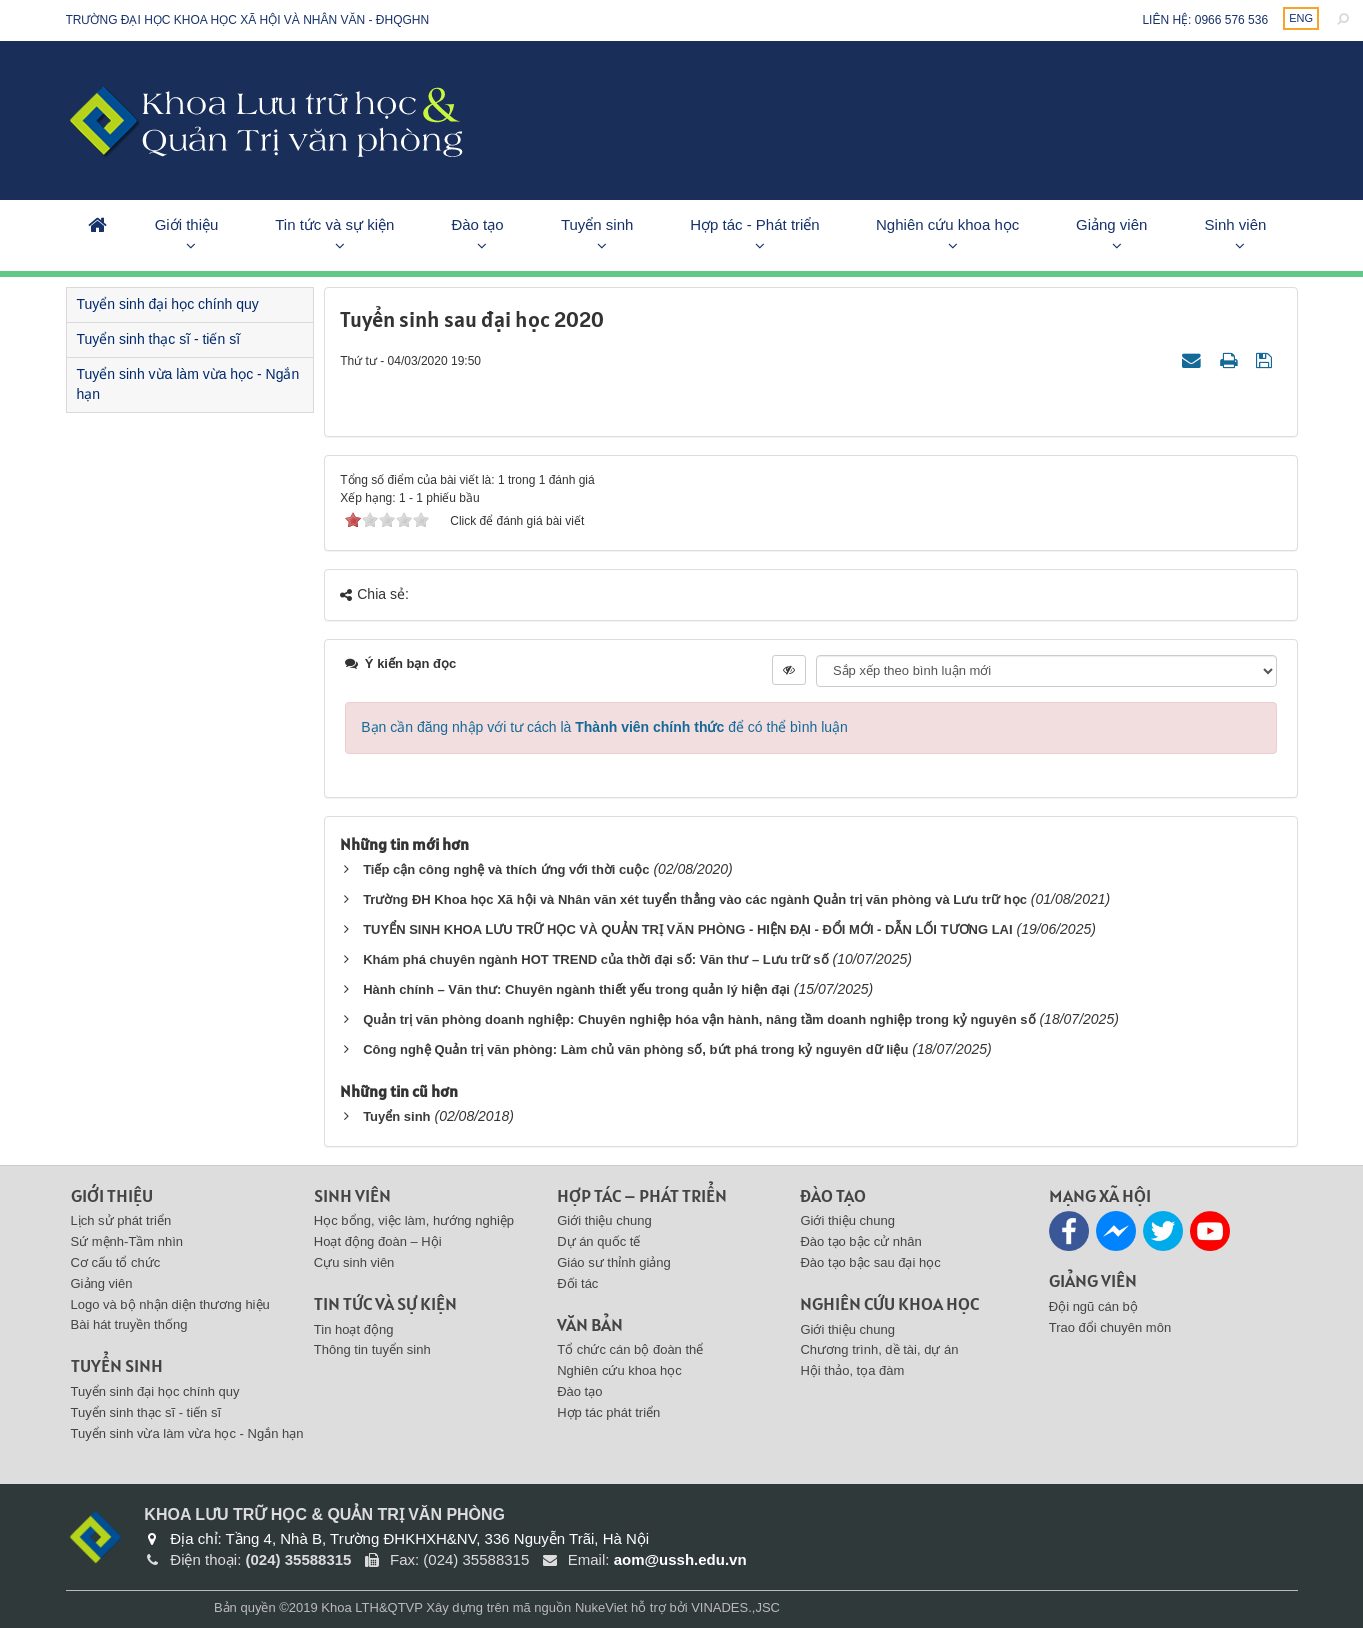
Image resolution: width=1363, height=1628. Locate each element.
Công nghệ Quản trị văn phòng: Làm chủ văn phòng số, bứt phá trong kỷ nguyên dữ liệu (635, 1049)
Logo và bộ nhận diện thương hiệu (170, 1304)
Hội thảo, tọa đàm (852, 1370)
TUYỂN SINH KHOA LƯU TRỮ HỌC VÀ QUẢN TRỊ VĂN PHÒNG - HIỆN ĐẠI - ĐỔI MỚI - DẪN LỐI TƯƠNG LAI (687, 929)
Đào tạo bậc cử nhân (860, 1241)
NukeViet (601, 1607)
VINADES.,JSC (735, 1607)
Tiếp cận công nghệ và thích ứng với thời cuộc (506, 869)
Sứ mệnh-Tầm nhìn (127, 1241)
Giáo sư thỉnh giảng (614, 1262)
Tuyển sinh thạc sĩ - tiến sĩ (159, 339)
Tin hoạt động (354, 1329)
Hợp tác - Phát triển (755, 224)
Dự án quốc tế (598, 1241)
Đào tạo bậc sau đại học (870, 1262)
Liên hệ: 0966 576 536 (1205, 20)
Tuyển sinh (597, 224)
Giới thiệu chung (604, 1220)
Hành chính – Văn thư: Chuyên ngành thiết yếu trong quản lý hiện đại (576, 989)
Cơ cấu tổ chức (116, 1262)
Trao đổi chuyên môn (1110, 1327)
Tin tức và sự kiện (334, 224)
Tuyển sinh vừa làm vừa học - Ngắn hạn (188, 384)
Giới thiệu (187, 224)
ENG (1301, 18)
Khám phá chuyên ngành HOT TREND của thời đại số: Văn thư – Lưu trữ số (595, 959)
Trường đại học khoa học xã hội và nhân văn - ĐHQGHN (248, 20)
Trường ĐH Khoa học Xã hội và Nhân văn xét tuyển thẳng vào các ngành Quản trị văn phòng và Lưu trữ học (695, 899)
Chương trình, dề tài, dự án (879, 1349)
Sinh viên (1236, 224)
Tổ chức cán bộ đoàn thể (630, 1349)
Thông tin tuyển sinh (372, 1349)
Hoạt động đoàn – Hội (378, 1241)
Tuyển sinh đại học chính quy (168, 304)
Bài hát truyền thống (129, 1324)
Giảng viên (1111, 224)
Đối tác (577, 1283)
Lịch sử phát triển (121, 1220)
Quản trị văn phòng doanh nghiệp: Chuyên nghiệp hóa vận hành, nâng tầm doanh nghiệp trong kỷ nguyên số (699, 1019)
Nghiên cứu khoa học (947, 224)
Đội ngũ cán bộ (1093, 1306)
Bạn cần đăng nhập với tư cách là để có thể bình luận (604, 727)
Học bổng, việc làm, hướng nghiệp (414, 1220)
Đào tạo (477, 224)
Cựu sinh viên (354, 1262)
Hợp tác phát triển (608, 1412)
